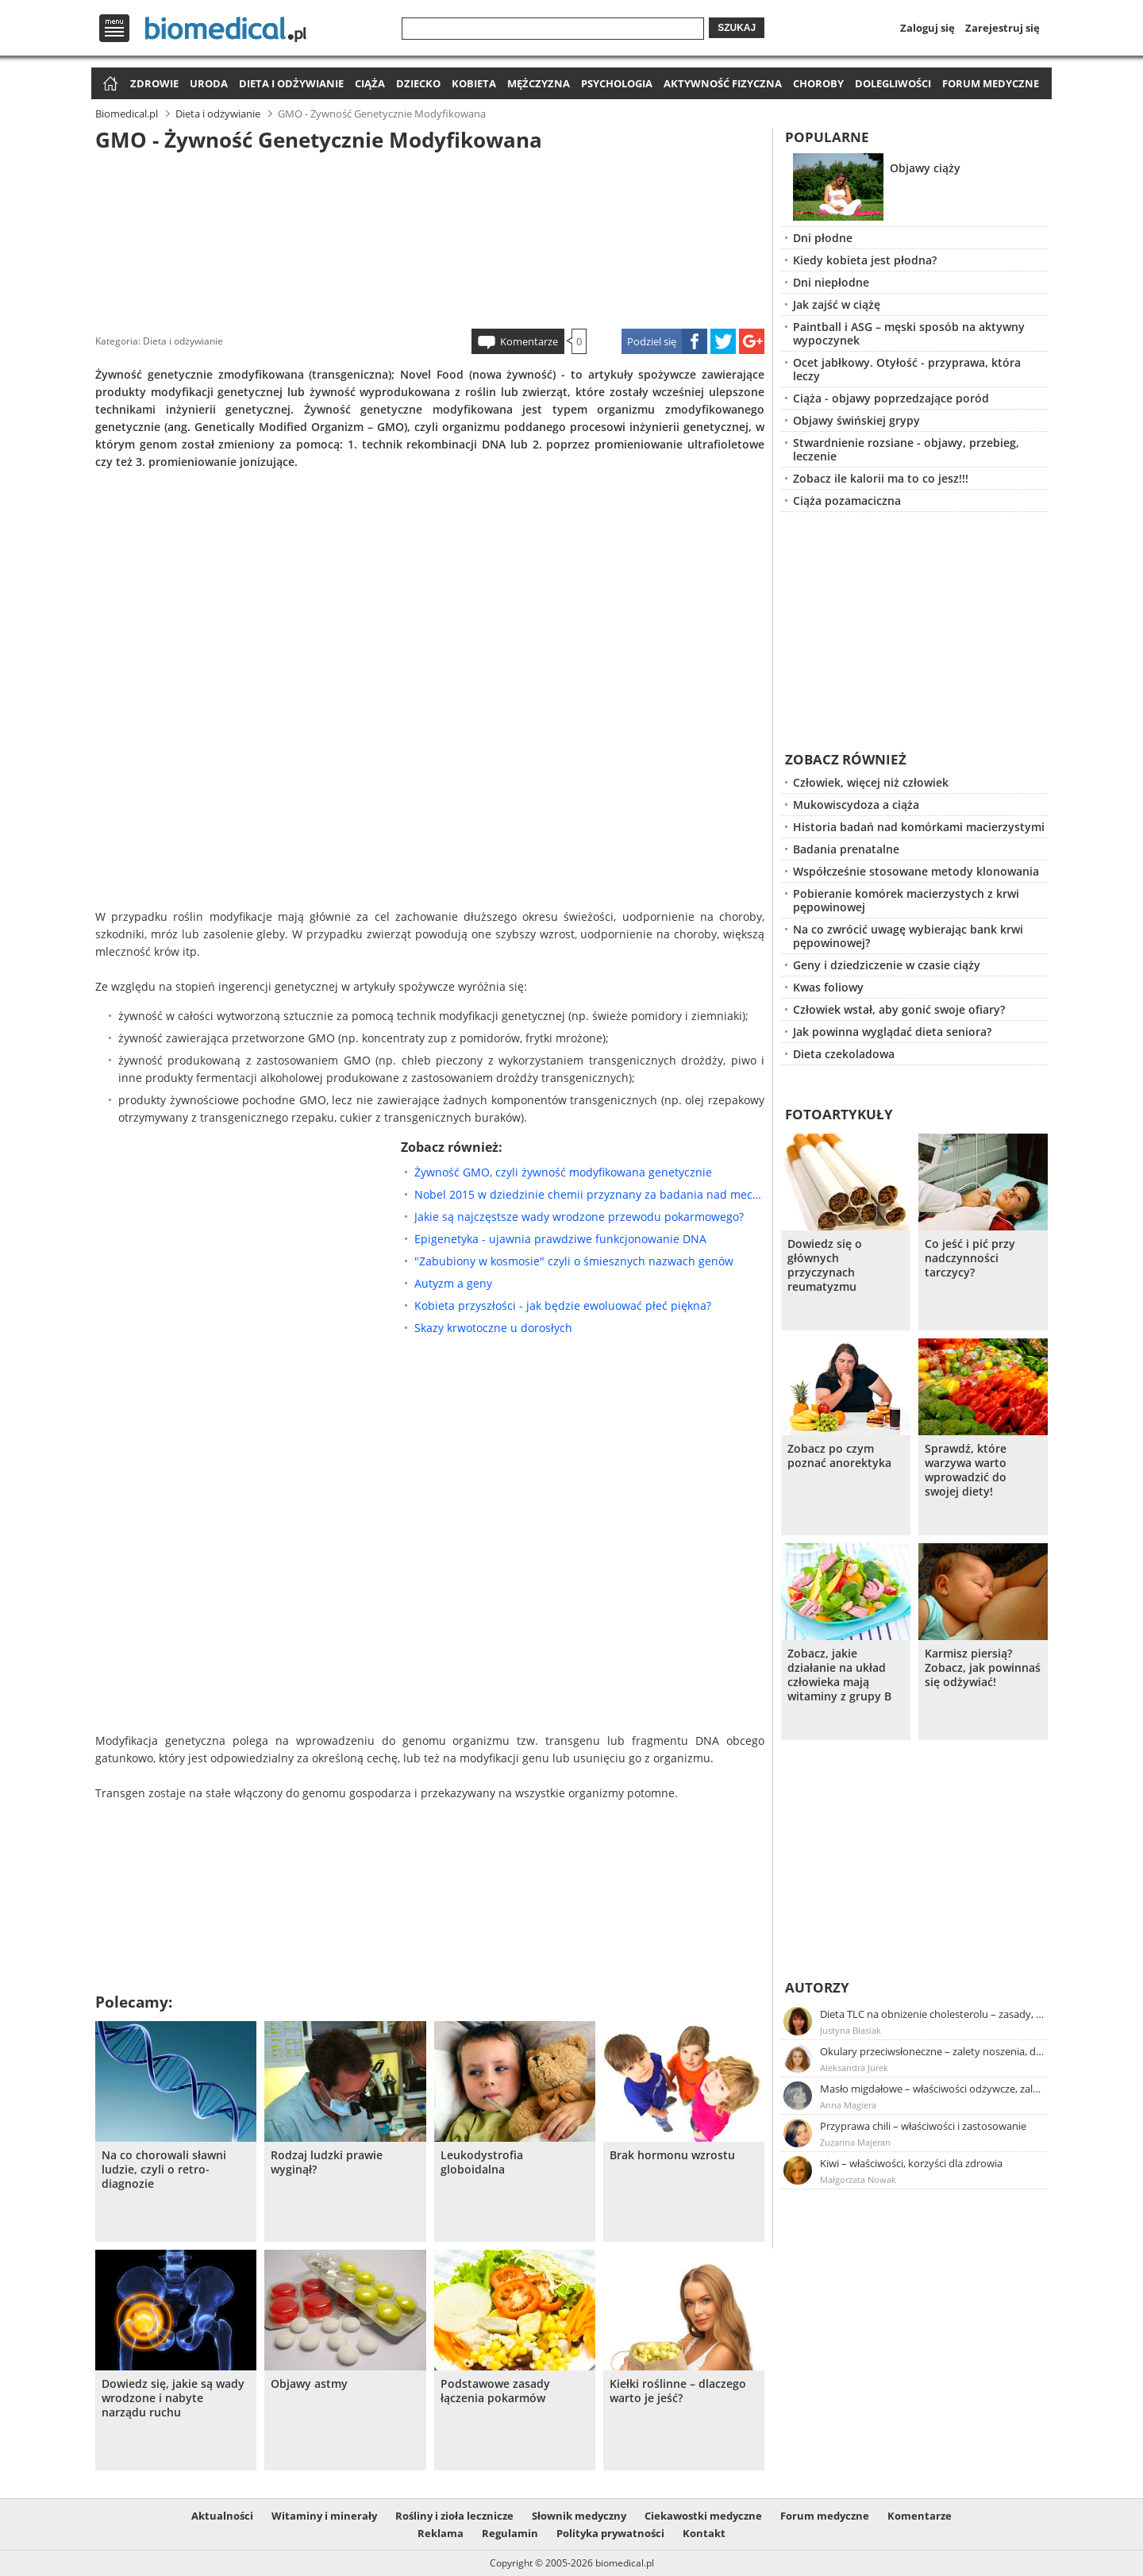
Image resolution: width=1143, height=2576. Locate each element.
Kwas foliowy (828, 987)
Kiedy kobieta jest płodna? (865, 260)
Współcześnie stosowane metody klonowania (916, 871)
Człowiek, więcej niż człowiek (871, 782)
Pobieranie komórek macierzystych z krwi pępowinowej (906, 900)
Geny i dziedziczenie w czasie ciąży (886, 964)
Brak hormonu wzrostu (672, 2155)
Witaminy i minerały (324, 2516)
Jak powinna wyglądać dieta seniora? (892, 1031)
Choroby (818, 83)
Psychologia (616, 83)
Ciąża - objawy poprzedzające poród (891, 398)
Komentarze (529, 341)
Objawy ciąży (925, 167)
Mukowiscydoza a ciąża (856, 804)
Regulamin (510, 2533)
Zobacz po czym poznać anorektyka (839, 1456)
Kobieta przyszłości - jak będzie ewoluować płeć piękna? (562, 1305)
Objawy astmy (309, 2384)
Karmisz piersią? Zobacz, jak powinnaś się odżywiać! (983, 1667)
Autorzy (817, 1987)
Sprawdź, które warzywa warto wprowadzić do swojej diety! (965, 1470)
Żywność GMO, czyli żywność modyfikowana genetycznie (563, 1172)
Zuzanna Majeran (855, 2142)
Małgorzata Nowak (858, 2179)
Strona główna (108, 84)
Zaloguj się (927, 28)
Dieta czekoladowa (844, 1053)
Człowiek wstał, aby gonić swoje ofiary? (899, 1009)
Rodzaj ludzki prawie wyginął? (327, 2162)
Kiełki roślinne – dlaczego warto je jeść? (678, 2391)
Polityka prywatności (610, 2533)
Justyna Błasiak (850, 2030)
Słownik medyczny (579, 2516)
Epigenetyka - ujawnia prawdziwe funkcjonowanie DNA (560, 1238)
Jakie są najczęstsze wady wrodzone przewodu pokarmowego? (579, 1216)
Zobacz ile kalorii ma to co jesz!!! (880, 478)
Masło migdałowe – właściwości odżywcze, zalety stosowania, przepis (932, 2088)
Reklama (441, 2533)
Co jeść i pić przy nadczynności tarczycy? (970, 1258)
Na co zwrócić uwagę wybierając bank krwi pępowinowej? (908, 936)
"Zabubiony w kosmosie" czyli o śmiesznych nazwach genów (573, 1261)
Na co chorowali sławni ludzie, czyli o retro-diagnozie (164, 2169)
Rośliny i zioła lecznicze (454, 2516)
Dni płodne (822, 237)
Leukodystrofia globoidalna (482, 2162)
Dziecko (418, 83)
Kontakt (704, 2533)
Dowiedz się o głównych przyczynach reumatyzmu (824, 1265)
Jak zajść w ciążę (836, 304)
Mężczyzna (538, 83)
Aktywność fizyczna (723, 83)
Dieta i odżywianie (291, 83)
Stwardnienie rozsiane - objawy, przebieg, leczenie (906, 449)
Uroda (209, 83)
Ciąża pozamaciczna (847, 500)
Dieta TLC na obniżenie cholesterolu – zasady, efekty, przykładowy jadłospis (932, 2014)
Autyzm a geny (453, 1283)
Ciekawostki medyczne (703, 2516)
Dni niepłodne (831, 282)
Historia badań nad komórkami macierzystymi (919, 826)
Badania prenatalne (846, 849)
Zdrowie (154, 83)
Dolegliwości (893, 83)
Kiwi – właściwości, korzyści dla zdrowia (911, 2163)
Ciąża (370, 83)
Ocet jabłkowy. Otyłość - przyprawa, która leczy (907, 369)
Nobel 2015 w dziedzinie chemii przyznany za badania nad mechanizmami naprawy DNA (589, 1194)
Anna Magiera (848, 2105)
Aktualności (222, 2516)
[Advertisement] (430, 237)
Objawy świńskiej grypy (856, 420)
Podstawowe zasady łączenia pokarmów (495, 2391)
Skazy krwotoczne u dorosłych (493, 1327)
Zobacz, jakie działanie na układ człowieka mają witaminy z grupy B (839, 1675)
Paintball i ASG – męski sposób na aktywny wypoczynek (909, 333)
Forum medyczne (990, 83)
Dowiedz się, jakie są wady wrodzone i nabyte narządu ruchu (173, 2398)
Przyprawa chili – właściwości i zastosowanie (923, 2126)
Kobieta (474, 83)
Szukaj (737, 27)
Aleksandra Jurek (854, 2068)
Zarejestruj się (1002, 28)
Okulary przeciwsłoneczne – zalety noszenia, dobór (932, 2051)
